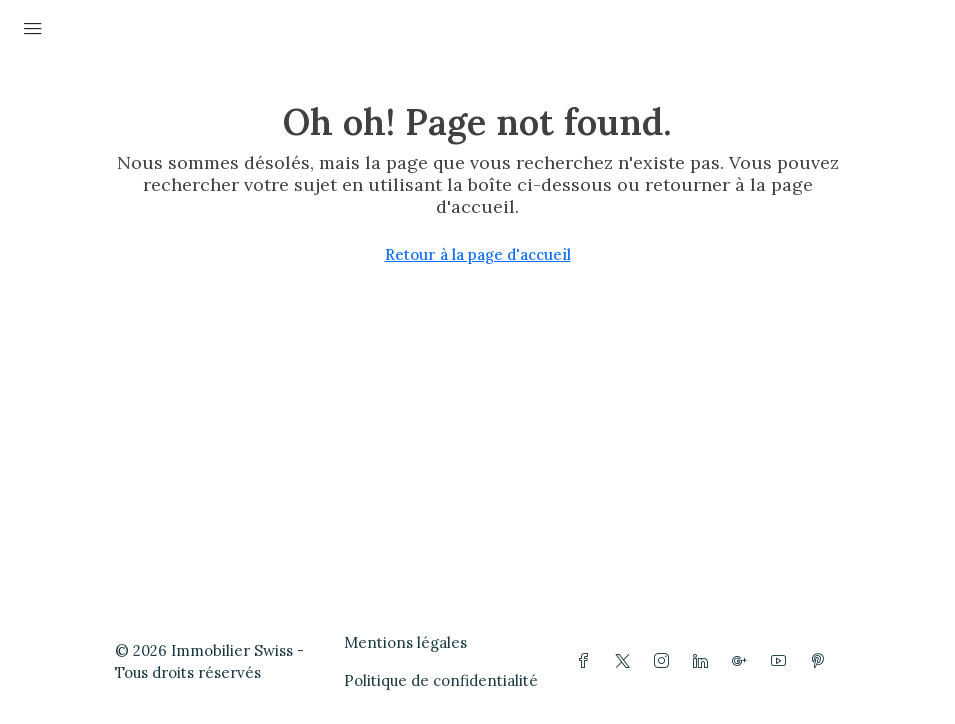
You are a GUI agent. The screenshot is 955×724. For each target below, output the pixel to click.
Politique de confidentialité (441, 680)
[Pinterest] (821, 661)
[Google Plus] (743, 661)
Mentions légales (405, 642)
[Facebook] (587, 661)
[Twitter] (626, 661)
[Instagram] (665, 661)
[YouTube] (782, 661)
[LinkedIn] (704, 661)
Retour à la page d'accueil (478, 254)
